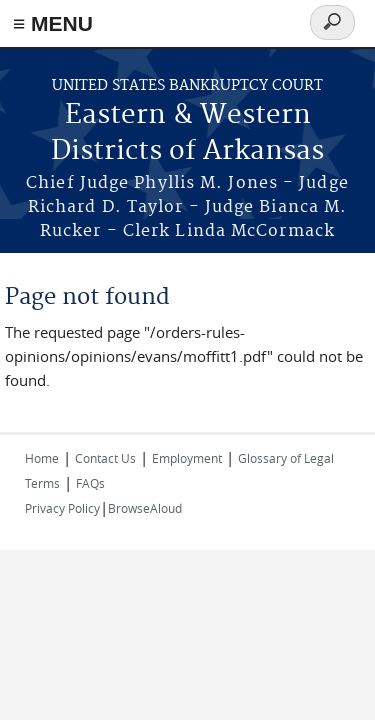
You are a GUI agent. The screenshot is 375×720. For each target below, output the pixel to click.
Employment (187, 458)
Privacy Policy (62, 508)
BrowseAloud (145, 508)
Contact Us (105, 458)
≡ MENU (53, 23)
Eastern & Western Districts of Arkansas (187, 133)
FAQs (90, 483)
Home (42, 458)
